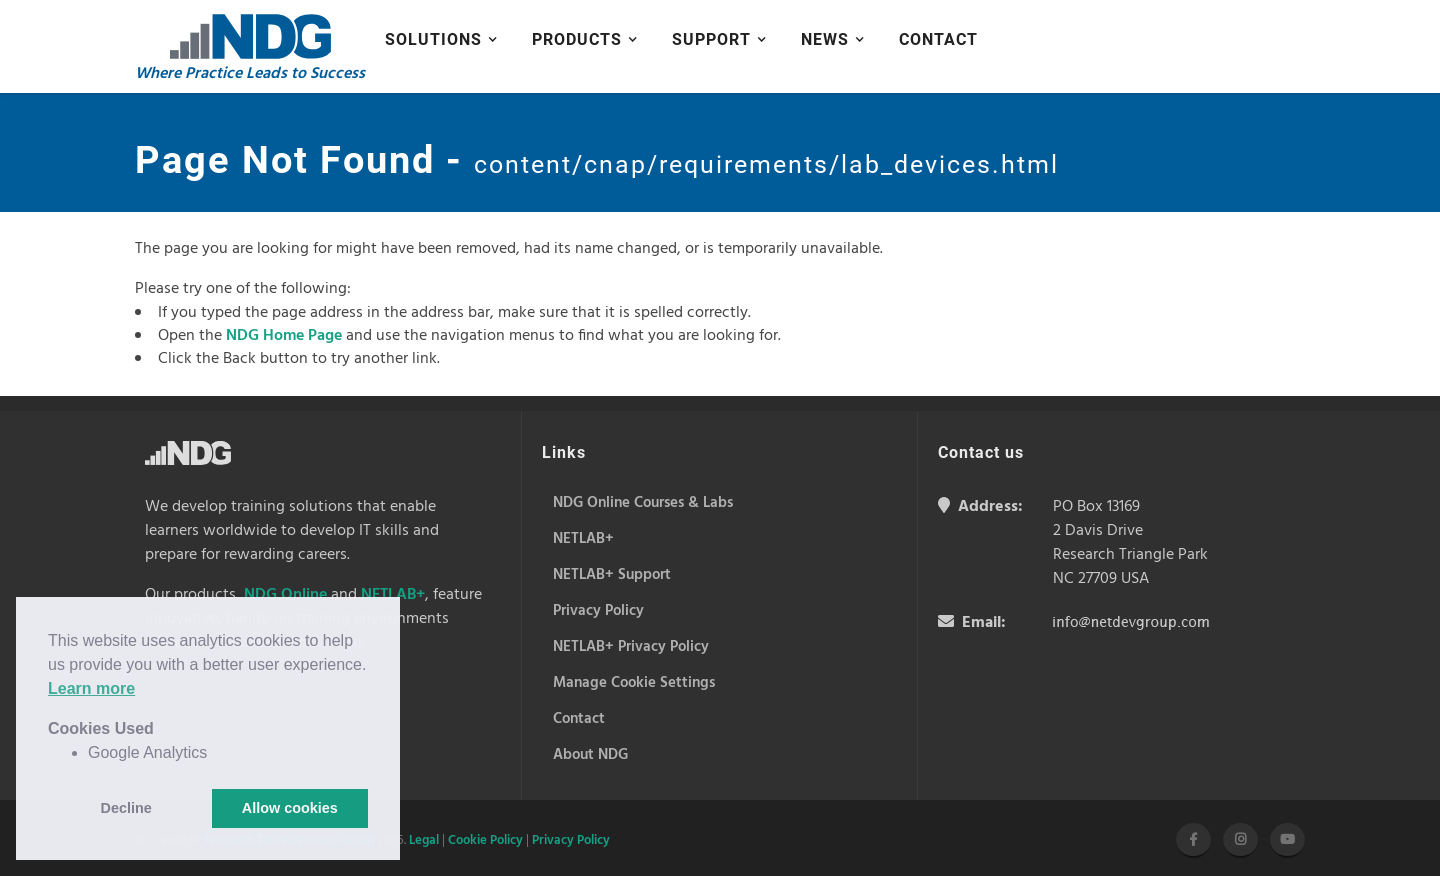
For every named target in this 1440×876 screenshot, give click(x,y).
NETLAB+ (393, 595)
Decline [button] (126, 808)
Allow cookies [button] (290, 808)
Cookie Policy (485, 840)
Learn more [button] (91, 688)
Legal (424, 840)
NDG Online (285, 595)
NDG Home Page (284, 336)
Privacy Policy (571, 840)
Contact (938, 39)
